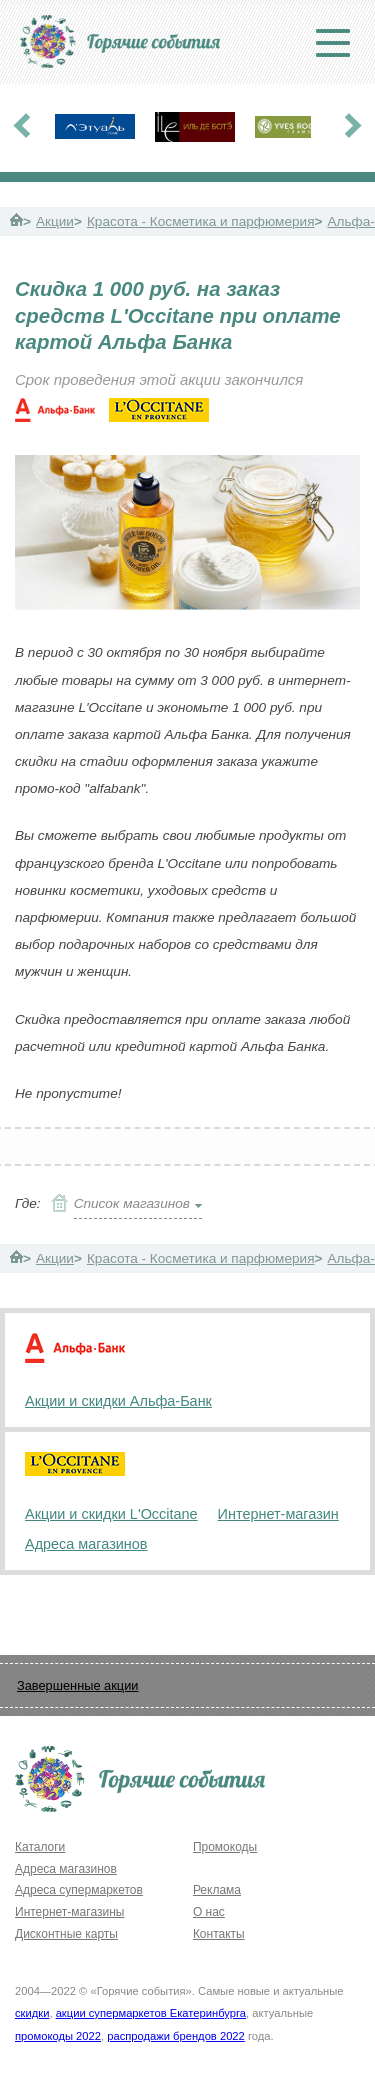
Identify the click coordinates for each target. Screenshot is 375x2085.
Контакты (219, 1934)
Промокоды (225, 1847)
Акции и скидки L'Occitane (111, 1514)
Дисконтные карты (66, 1934)
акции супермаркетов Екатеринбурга (151, 2013)
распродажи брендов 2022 (176, 2036)
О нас (209, 1912)
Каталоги (40, 1847)
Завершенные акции (77, 1685)
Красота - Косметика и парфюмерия (201, 221)
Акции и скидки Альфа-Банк (118, 1401)
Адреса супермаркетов (79, 1890)
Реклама (217, 1890)
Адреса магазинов (86, 1544)
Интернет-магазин (278, 1514)
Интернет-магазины (69, 1912)
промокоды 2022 (58, 2036)
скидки (32, 2013)
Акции (55, 221)
